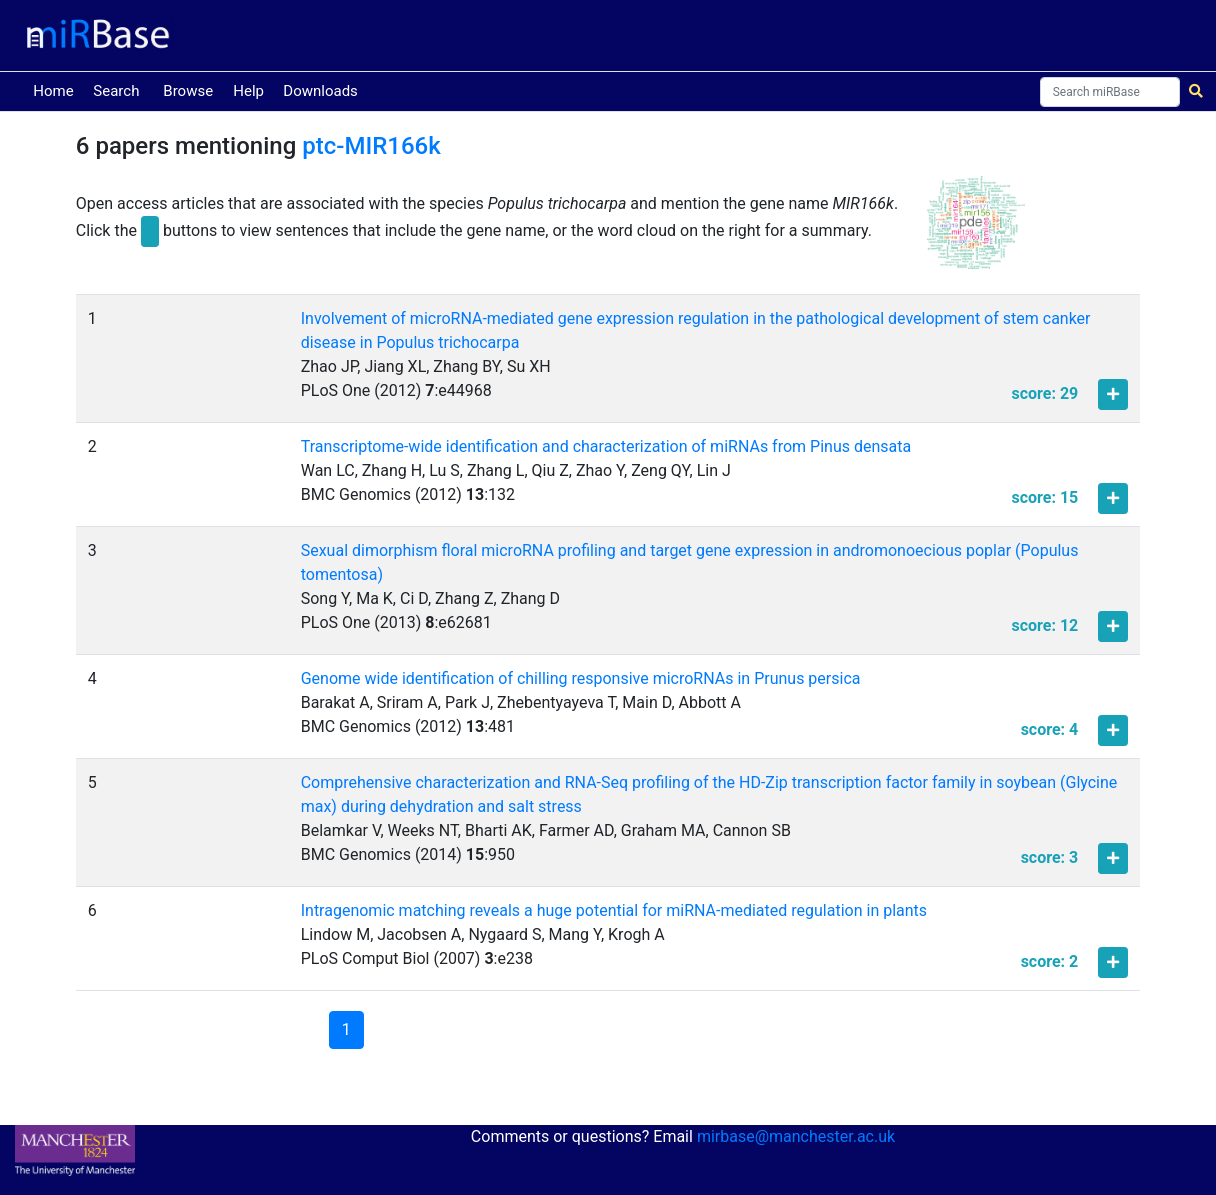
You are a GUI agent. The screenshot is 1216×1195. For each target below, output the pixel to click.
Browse (188, 91)
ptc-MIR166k (371, 146)
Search (116, 91)
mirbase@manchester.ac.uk (796, 1136)
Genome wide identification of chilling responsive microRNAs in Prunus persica (581, 678)
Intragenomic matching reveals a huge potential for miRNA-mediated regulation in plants (614, 910)
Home (57, 89)
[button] (976, 231)
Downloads (320, 91)
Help (248, 91)
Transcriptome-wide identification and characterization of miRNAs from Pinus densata (606, 446)
